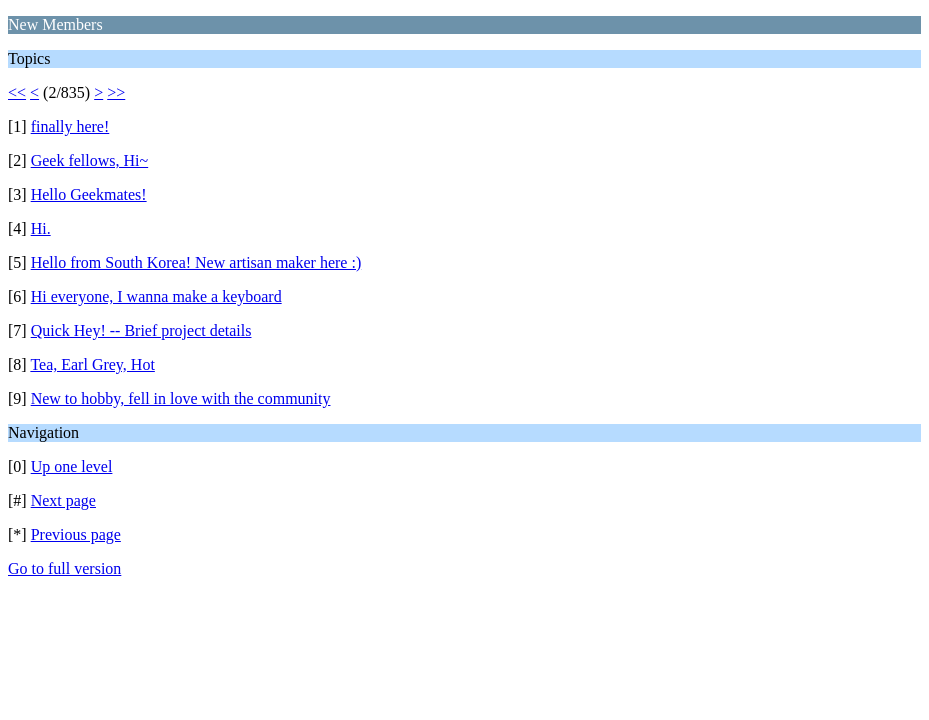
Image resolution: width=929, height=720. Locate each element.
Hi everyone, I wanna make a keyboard (156, 296)
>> (116, 92)
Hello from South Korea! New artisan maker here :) (196, 262)
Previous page (76, 534)
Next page (63, 500)
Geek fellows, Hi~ (90, 160)
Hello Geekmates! (89, 194)
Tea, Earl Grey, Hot (92, 364)
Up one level (72, 466)
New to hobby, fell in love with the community (181, 398)
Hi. (41, 228)
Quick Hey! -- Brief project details (141, 330)
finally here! (70, 126)
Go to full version (64, 568)
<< (17, 92)
